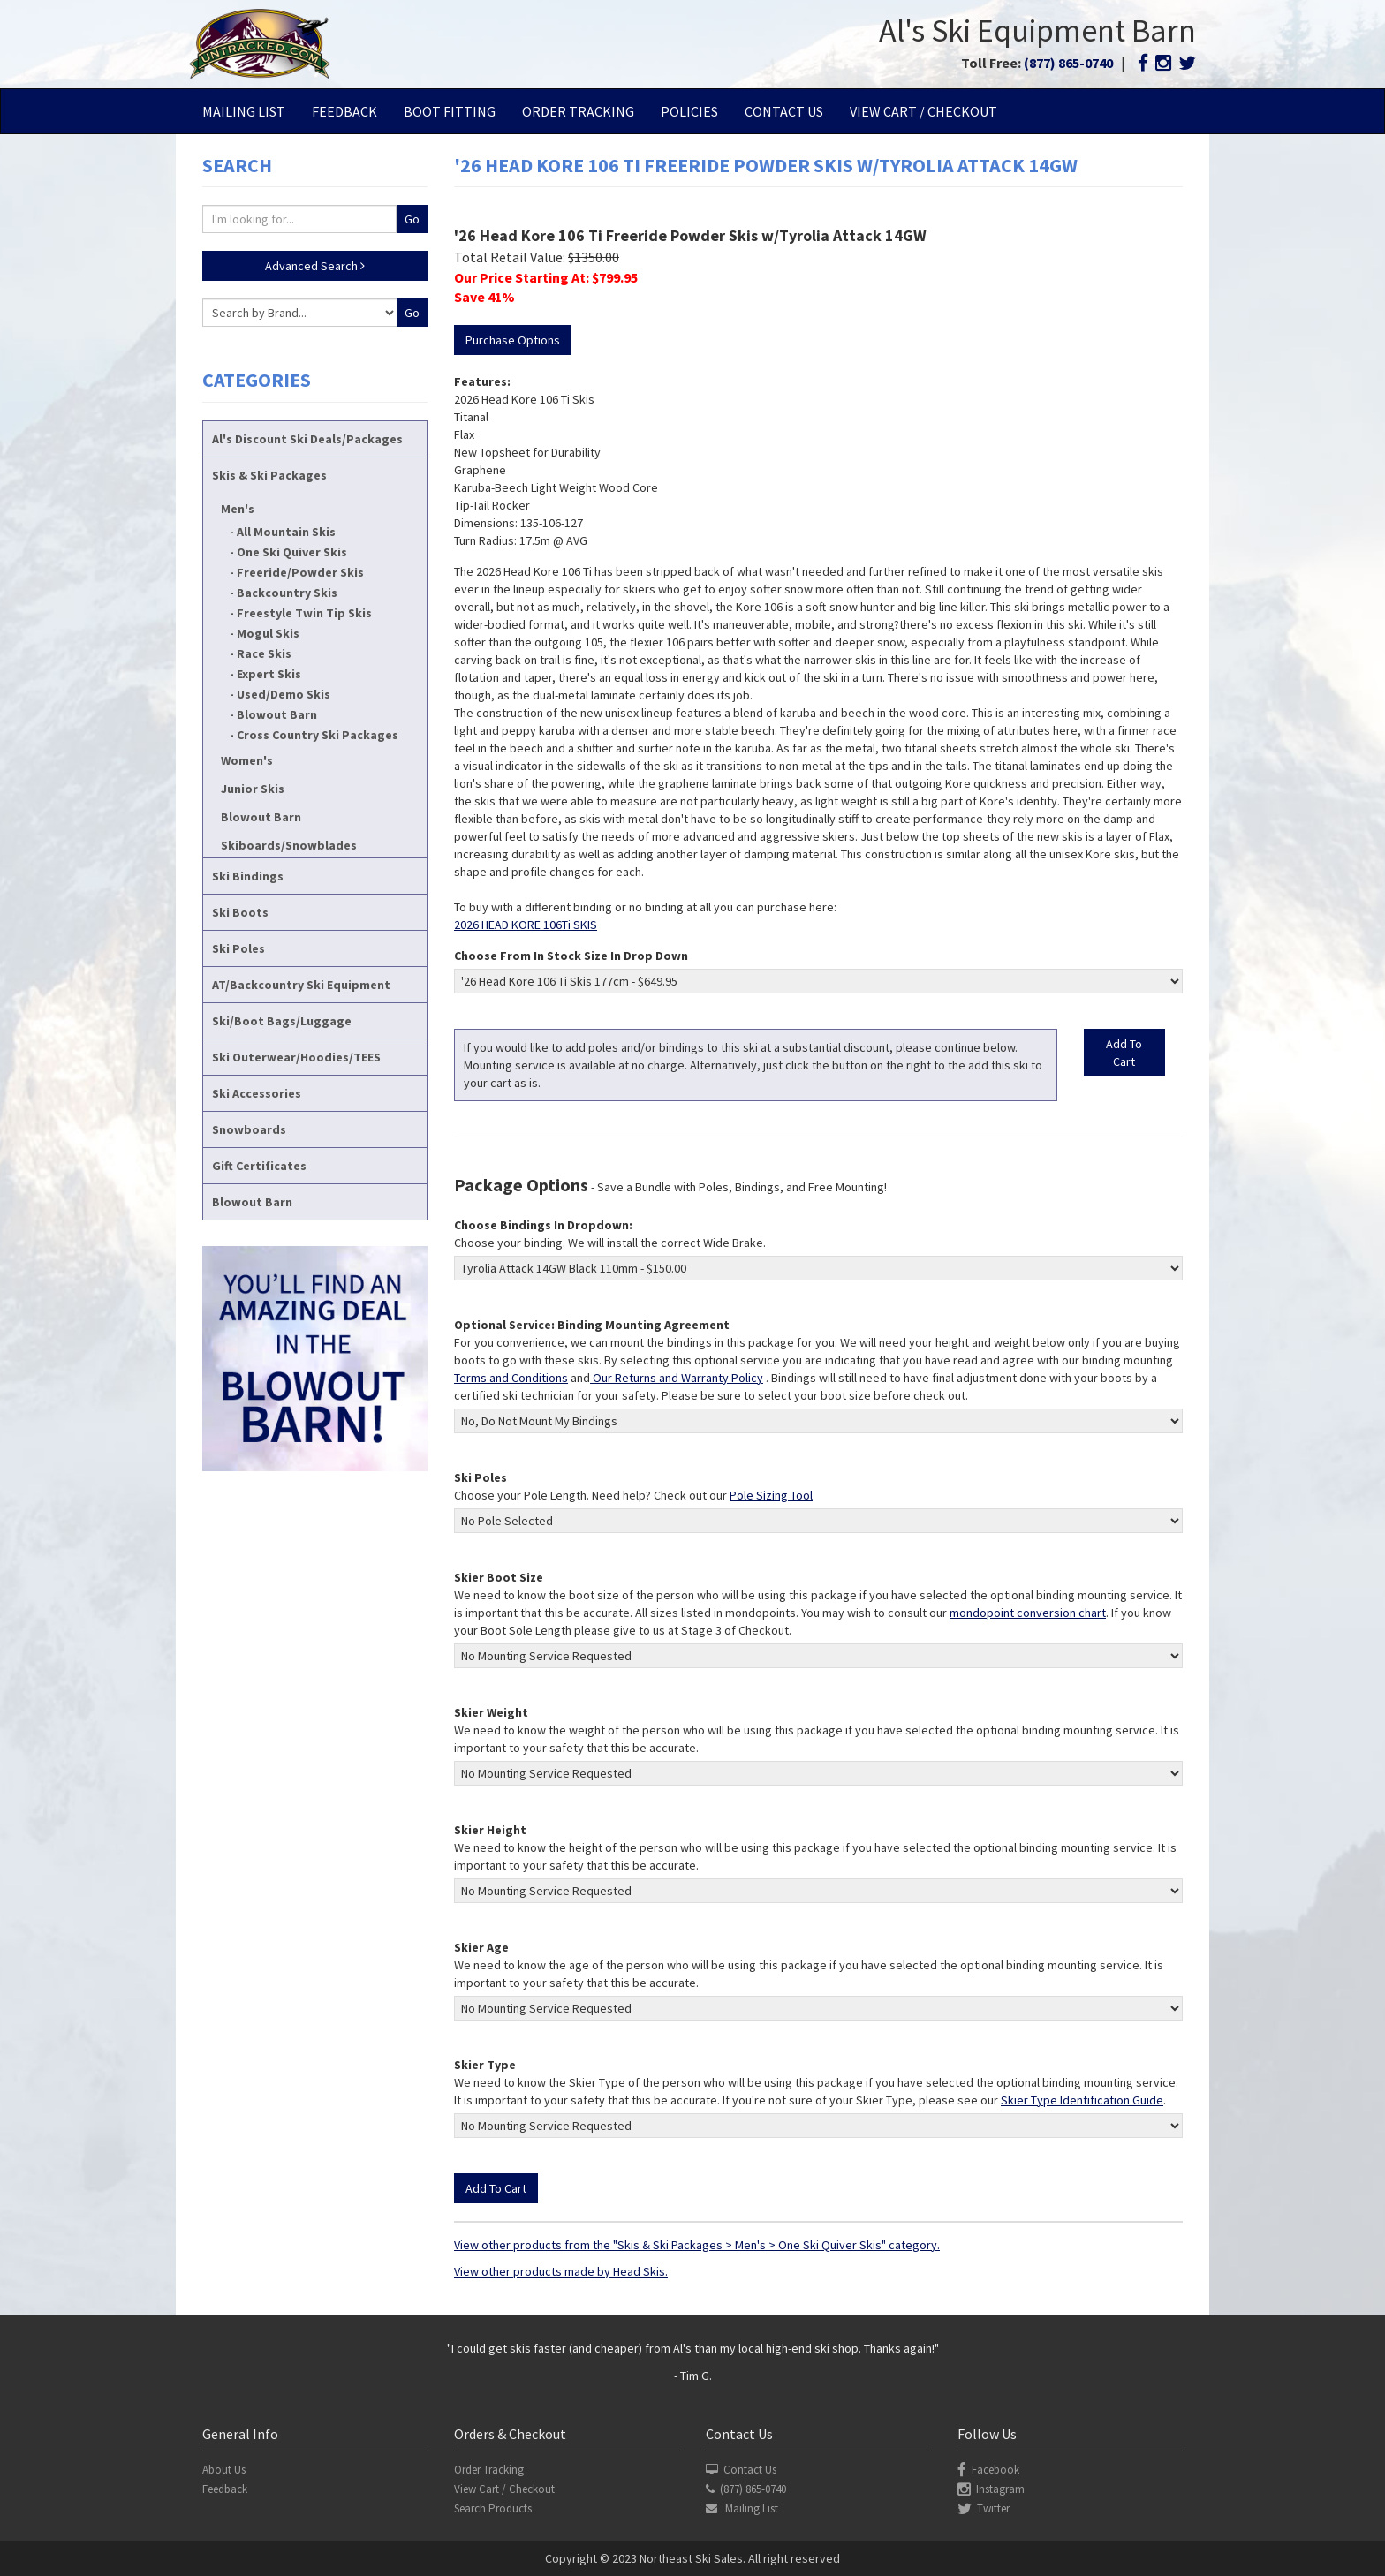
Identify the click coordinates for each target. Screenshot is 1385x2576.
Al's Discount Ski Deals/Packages (307, 439)
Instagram (991, 2489)
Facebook (988, 2469)
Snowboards (249, 1129)
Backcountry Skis (287, 593)
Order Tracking (578, 111)
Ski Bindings (248, 876)
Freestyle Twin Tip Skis (304, 613)
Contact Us (784, 111)
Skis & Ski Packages (269, 475)
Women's (247, 760)
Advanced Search (315, 266)
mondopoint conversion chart (1028, 1612)
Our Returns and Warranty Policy (676, 1378)
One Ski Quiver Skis (292, 552)
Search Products (493, 2508)
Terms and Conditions (511, 1378)
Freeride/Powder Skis (300, 572)
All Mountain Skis (286, 532)
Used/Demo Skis (283, 694)
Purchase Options (512, 340)
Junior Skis (252, 789)
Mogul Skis (268, 633)
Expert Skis (269, 674)
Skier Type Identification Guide (1082, 2100)
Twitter (983, 2508)
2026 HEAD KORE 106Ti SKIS (525, 925)
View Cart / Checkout (923, 111)
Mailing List (243, 111)
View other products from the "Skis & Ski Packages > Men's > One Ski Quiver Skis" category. (697, 2245)
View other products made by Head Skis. (561, 2271)
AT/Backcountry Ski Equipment (301, 985)
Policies (689, 111)
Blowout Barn (277, 714)
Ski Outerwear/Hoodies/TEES (296, 1057)
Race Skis (264, 653)
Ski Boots (240, 912)
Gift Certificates (259, 1166)
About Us (224, 2469)
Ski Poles (238, 948)
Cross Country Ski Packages (317, 735)
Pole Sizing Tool (771, 1495)
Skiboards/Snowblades (289, 845)
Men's (237, 509)
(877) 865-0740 (1068, 63)
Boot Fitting (450, 111)
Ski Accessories (256, 1093)
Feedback (344, 111)
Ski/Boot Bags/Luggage (282, 1021)
